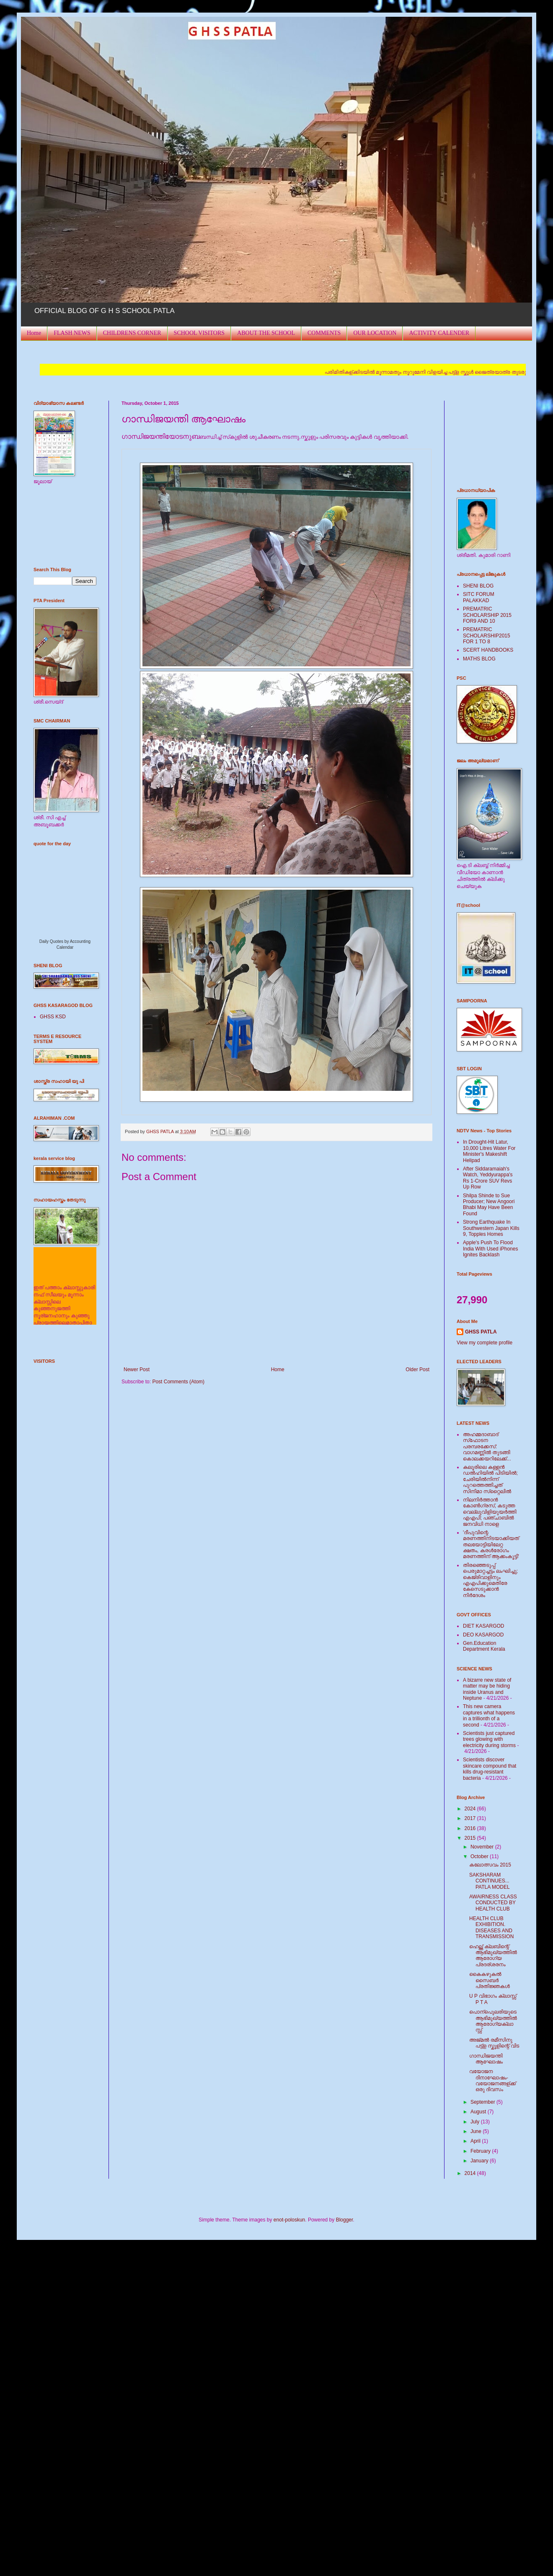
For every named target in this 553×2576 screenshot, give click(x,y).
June (476, 2131)
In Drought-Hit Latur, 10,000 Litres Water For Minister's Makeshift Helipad (489, 1151)
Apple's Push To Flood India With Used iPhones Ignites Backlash (490, 1249)
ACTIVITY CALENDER (439, 333)
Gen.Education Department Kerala (484, 1646)
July (475, 2122)
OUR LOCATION (374, 333)
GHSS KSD (53, 1017)
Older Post (417, 1369)
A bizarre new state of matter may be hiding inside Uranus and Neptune (487, 1689)
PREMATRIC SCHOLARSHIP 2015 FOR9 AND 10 (487, 615)
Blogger (344, 2220)
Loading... (73, 895)
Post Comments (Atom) (178, 1382)
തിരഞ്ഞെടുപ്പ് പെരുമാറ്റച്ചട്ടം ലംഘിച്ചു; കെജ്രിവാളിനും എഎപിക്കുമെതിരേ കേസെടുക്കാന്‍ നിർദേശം (490, 1580)
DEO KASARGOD (483, 1635)
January (480, 2161)
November (482, 1847)
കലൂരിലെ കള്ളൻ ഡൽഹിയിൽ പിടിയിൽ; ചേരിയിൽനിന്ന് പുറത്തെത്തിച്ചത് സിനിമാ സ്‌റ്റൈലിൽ (490, 1479)
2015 (471, 1838)
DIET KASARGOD (483, 1626)
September (483, 2102)
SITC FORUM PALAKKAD (478, 597)
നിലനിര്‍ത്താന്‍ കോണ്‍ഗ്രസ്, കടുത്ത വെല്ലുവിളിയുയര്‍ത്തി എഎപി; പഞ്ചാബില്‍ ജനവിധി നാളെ (490, 1512)
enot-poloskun (289, 2220)
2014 (471, 2173)
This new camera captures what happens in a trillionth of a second (489, 1715)
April (476, 2141)
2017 (471, 1818)
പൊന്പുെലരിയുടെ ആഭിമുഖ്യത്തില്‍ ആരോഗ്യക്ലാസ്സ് (493, 2021)
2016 (471, 1828)
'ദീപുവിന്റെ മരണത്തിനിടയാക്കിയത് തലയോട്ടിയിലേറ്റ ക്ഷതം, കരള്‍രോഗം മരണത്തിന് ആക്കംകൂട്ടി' (491, 1545)
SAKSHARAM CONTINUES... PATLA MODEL (489, 1881)
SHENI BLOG (478, 586)
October (480, 1856)
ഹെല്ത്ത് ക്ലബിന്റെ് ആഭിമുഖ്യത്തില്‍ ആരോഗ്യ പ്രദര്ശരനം (493, 1956)
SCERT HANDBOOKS (488, 650)
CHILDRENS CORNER (132, 333)
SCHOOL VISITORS (199, 333)
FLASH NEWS (72, 333)
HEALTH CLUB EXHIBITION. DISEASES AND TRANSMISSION (491, 1927)
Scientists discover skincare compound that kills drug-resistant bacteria (489, 1769)
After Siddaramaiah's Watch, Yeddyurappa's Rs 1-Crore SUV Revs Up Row (488, 1178)
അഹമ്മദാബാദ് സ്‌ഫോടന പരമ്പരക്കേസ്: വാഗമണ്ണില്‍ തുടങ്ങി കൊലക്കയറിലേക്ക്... (487, 1447)
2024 (471, 1809)
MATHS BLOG (479, 659)
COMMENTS (324, 333)
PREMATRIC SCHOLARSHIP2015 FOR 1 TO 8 (486, 636)
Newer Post (137, 1369)
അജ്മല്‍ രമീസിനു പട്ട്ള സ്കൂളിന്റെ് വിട (494, 2043)
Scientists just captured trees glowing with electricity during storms (489, 1739)
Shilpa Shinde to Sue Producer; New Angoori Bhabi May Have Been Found (488, 1205)
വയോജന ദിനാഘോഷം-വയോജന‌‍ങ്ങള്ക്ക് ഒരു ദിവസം (492, 2080)
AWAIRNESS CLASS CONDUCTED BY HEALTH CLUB (493, 1903)
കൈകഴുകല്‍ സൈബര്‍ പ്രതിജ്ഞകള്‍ (489, 1980)
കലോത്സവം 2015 (490, 1865)
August (479, 2112)
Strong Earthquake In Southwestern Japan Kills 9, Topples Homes (491, 1228)
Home (34, 333)
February (481, 2151)
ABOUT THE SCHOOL (266, 333)
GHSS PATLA (481, 1332)
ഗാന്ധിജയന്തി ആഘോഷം (486, 2059)
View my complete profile (484, 1343)
